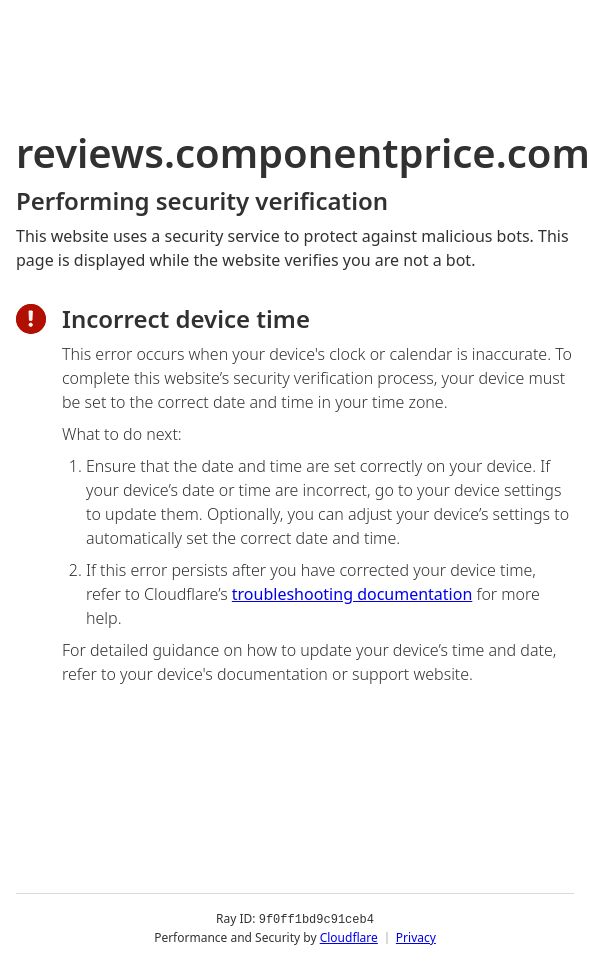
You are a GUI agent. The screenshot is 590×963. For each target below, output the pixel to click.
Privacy (416, 937)
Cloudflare (349, 937)
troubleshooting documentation (352, 594)
